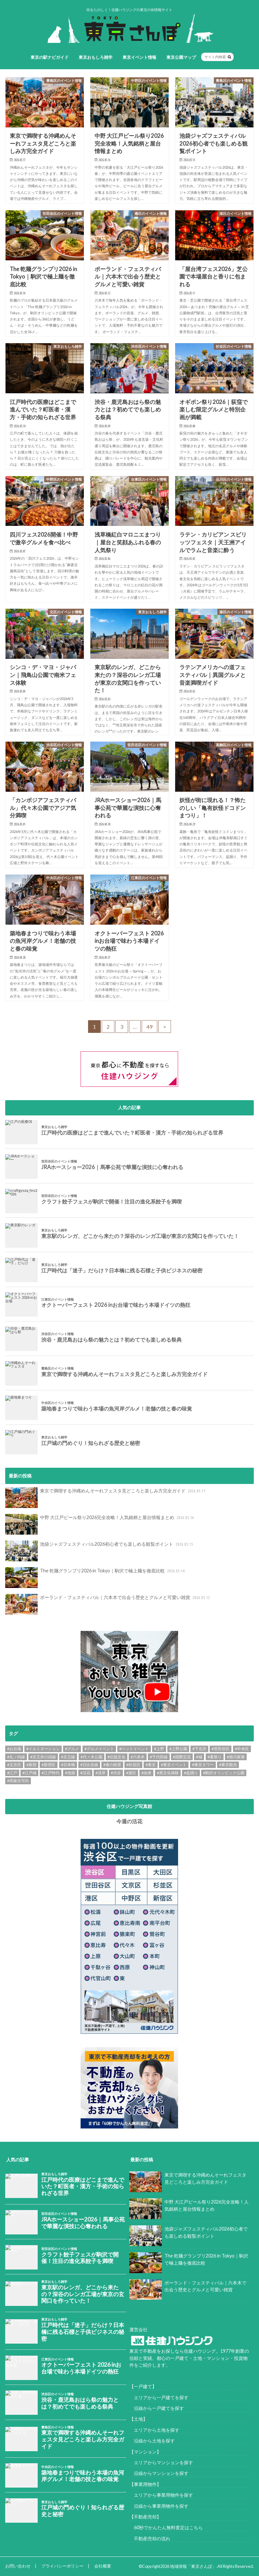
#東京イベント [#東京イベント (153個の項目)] (174, 1764)
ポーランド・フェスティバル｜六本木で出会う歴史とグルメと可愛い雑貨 (108, 1604)
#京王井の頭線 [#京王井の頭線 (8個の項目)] (43, 1756)
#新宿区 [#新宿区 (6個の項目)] (49, 1764)
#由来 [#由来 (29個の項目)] (146, 1772)
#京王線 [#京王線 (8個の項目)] (68, 1756)
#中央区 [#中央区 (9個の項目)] (242, 1748)
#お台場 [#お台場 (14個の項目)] (14, 1748)
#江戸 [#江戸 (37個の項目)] (12, 1772)
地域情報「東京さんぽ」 (193, 2566)
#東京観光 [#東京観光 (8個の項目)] (228, 1764)
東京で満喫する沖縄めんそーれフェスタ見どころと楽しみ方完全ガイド (106, 1497)
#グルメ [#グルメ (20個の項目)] (72, 1748)
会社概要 (102, 2566)
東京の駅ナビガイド (50, 57)
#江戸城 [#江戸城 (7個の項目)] (29, 1772)
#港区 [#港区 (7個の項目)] (131, 1772)
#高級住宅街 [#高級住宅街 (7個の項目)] (18, 1780)
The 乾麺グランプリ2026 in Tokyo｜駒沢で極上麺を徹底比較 (95, 1577)
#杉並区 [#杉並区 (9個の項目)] (133, 1764)
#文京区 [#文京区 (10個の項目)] (14, 1764)
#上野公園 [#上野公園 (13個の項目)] (178, 1748)
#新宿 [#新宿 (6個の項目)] (31, 1764)
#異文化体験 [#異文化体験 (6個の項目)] (168, 1772)
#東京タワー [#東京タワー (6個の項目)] (203, 1764)
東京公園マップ (181, 57)
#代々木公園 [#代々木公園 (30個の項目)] (91, 1756)
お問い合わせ (18, 2566)
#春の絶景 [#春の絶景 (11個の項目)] (112, 1764)
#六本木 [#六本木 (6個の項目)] (138, 1756)
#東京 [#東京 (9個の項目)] (151, 1764)
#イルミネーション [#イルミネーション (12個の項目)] (43, 1748)
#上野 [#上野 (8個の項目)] (159, 1748)
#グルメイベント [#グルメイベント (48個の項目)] (99, 1748)
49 (149, 1026)
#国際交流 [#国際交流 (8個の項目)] (182, 1756)
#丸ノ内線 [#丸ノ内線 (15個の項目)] (16, 1756)
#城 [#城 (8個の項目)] (199, 1756)
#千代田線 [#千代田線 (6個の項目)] (159, 1756)
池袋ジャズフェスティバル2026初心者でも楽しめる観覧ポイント (99, 1551)
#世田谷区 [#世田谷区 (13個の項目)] (220, 1748)
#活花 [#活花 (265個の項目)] (85, 1772)
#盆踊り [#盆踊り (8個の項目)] (191, 1772)
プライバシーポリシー (62, 2566)
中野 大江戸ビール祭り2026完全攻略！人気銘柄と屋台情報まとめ (100, 1524)
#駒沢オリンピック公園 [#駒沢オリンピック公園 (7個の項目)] (223, 1772)
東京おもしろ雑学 (95, 57)
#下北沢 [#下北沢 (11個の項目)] (199, 1748)
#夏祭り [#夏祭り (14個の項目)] (215, 1756)
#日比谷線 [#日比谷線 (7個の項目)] (89, 1764)
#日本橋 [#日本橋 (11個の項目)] (68, 1764)
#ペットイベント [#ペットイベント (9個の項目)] (134, 1748)
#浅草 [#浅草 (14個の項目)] (101, 1772)
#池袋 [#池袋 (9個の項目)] (70, 1772)
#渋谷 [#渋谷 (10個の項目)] (116, 1772)
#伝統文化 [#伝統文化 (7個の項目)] (116, 1756)
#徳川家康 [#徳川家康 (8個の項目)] (236, 1756)
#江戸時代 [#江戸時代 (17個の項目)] (50, 1772)
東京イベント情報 (139, 57)
